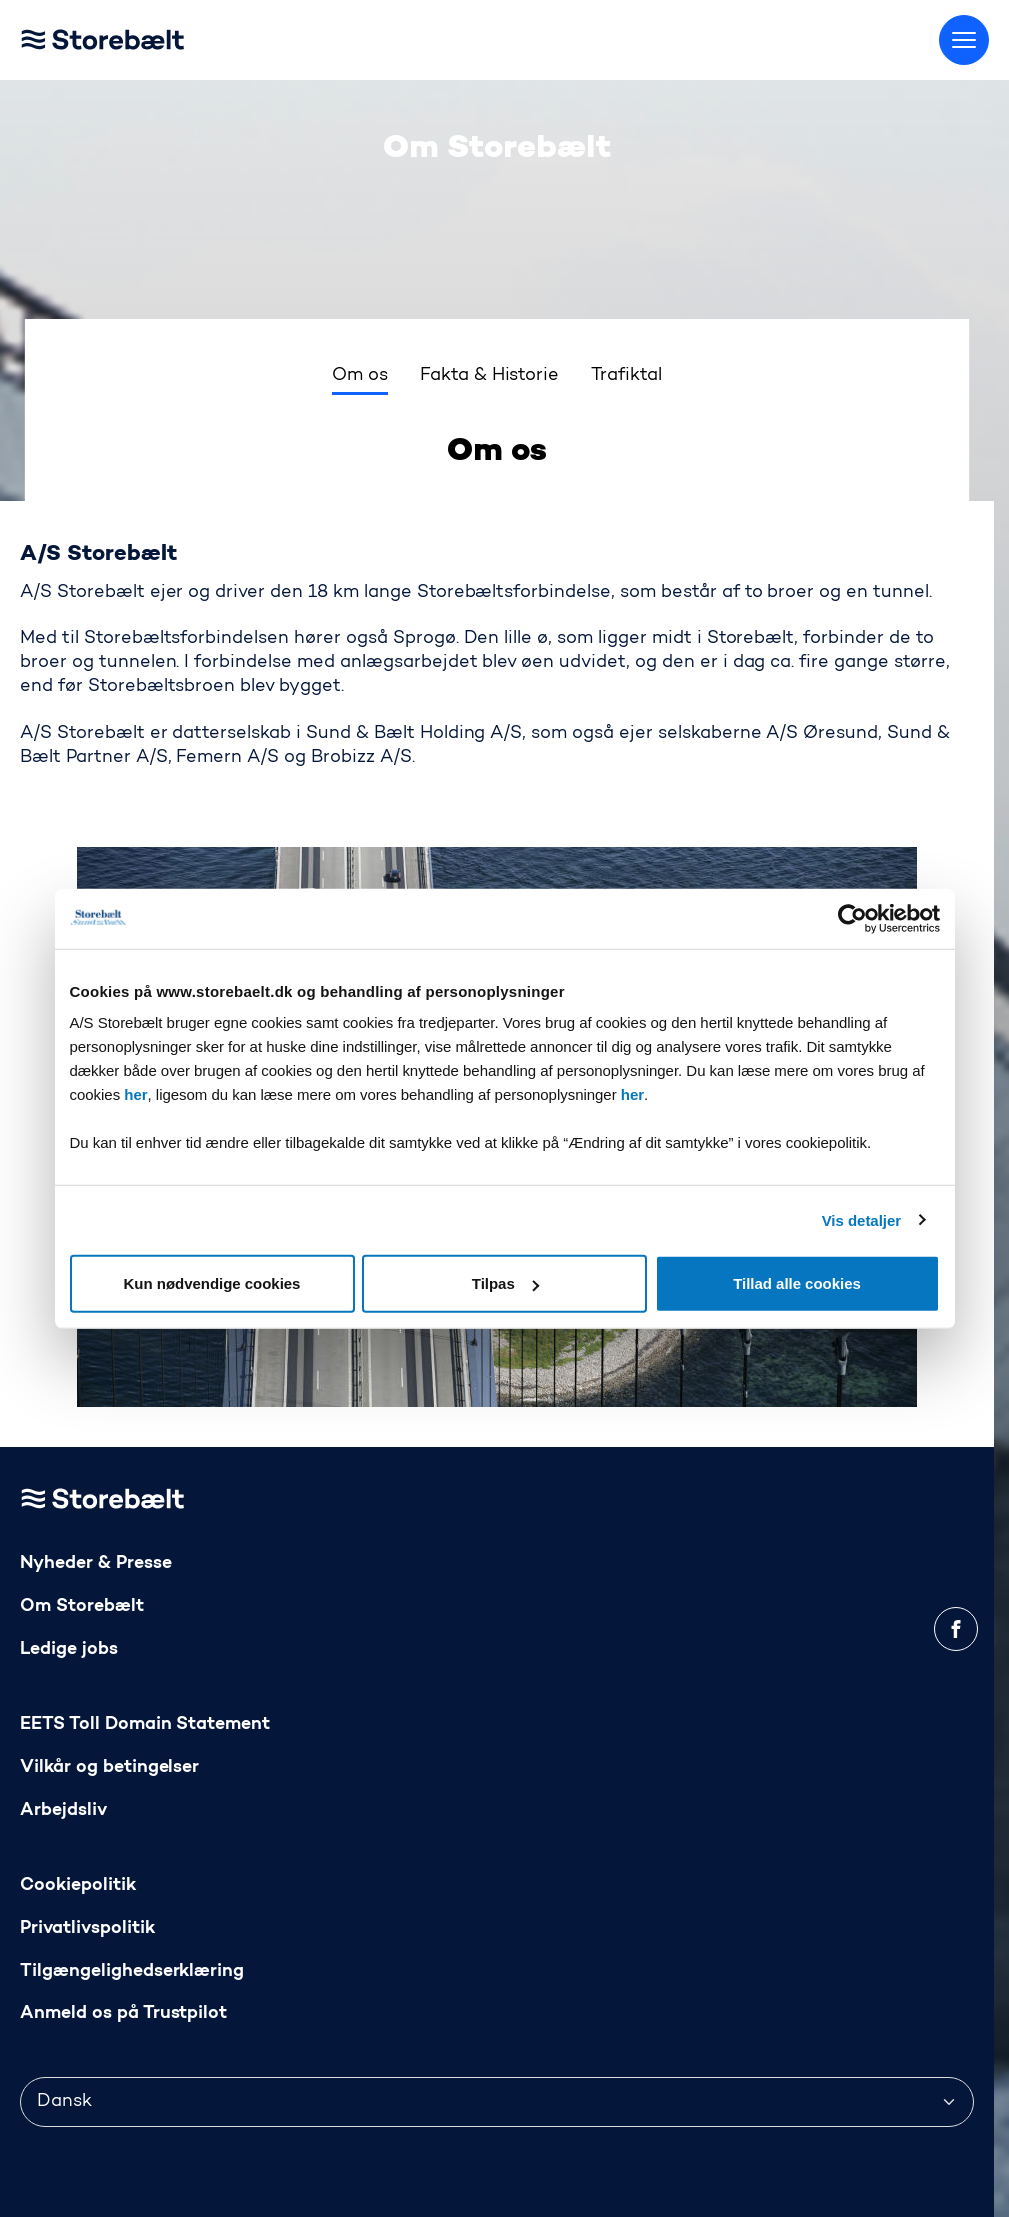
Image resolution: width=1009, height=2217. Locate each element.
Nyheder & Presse (96, 1563)
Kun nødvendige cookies (212, 1283)
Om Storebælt (82, 1606)
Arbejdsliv (63, 1810)
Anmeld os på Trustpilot (123, 2013)
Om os (360, 376)
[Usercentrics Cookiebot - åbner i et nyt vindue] (852, 918)
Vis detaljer (861, 1219)
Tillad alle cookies (797, 1283)
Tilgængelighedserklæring (132, 1971)
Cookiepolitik (78, 1885)
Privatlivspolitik (87, 1928)
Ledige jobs (69, 1649)
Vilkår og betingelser (109, 1767)
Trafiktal (626, 376)
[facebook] (956, 1629)
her (135, 1094)
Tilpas (505, 1283)
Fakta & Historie (490, 376)
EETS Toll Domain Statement (145, 1724)
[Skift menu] (964, 40)
